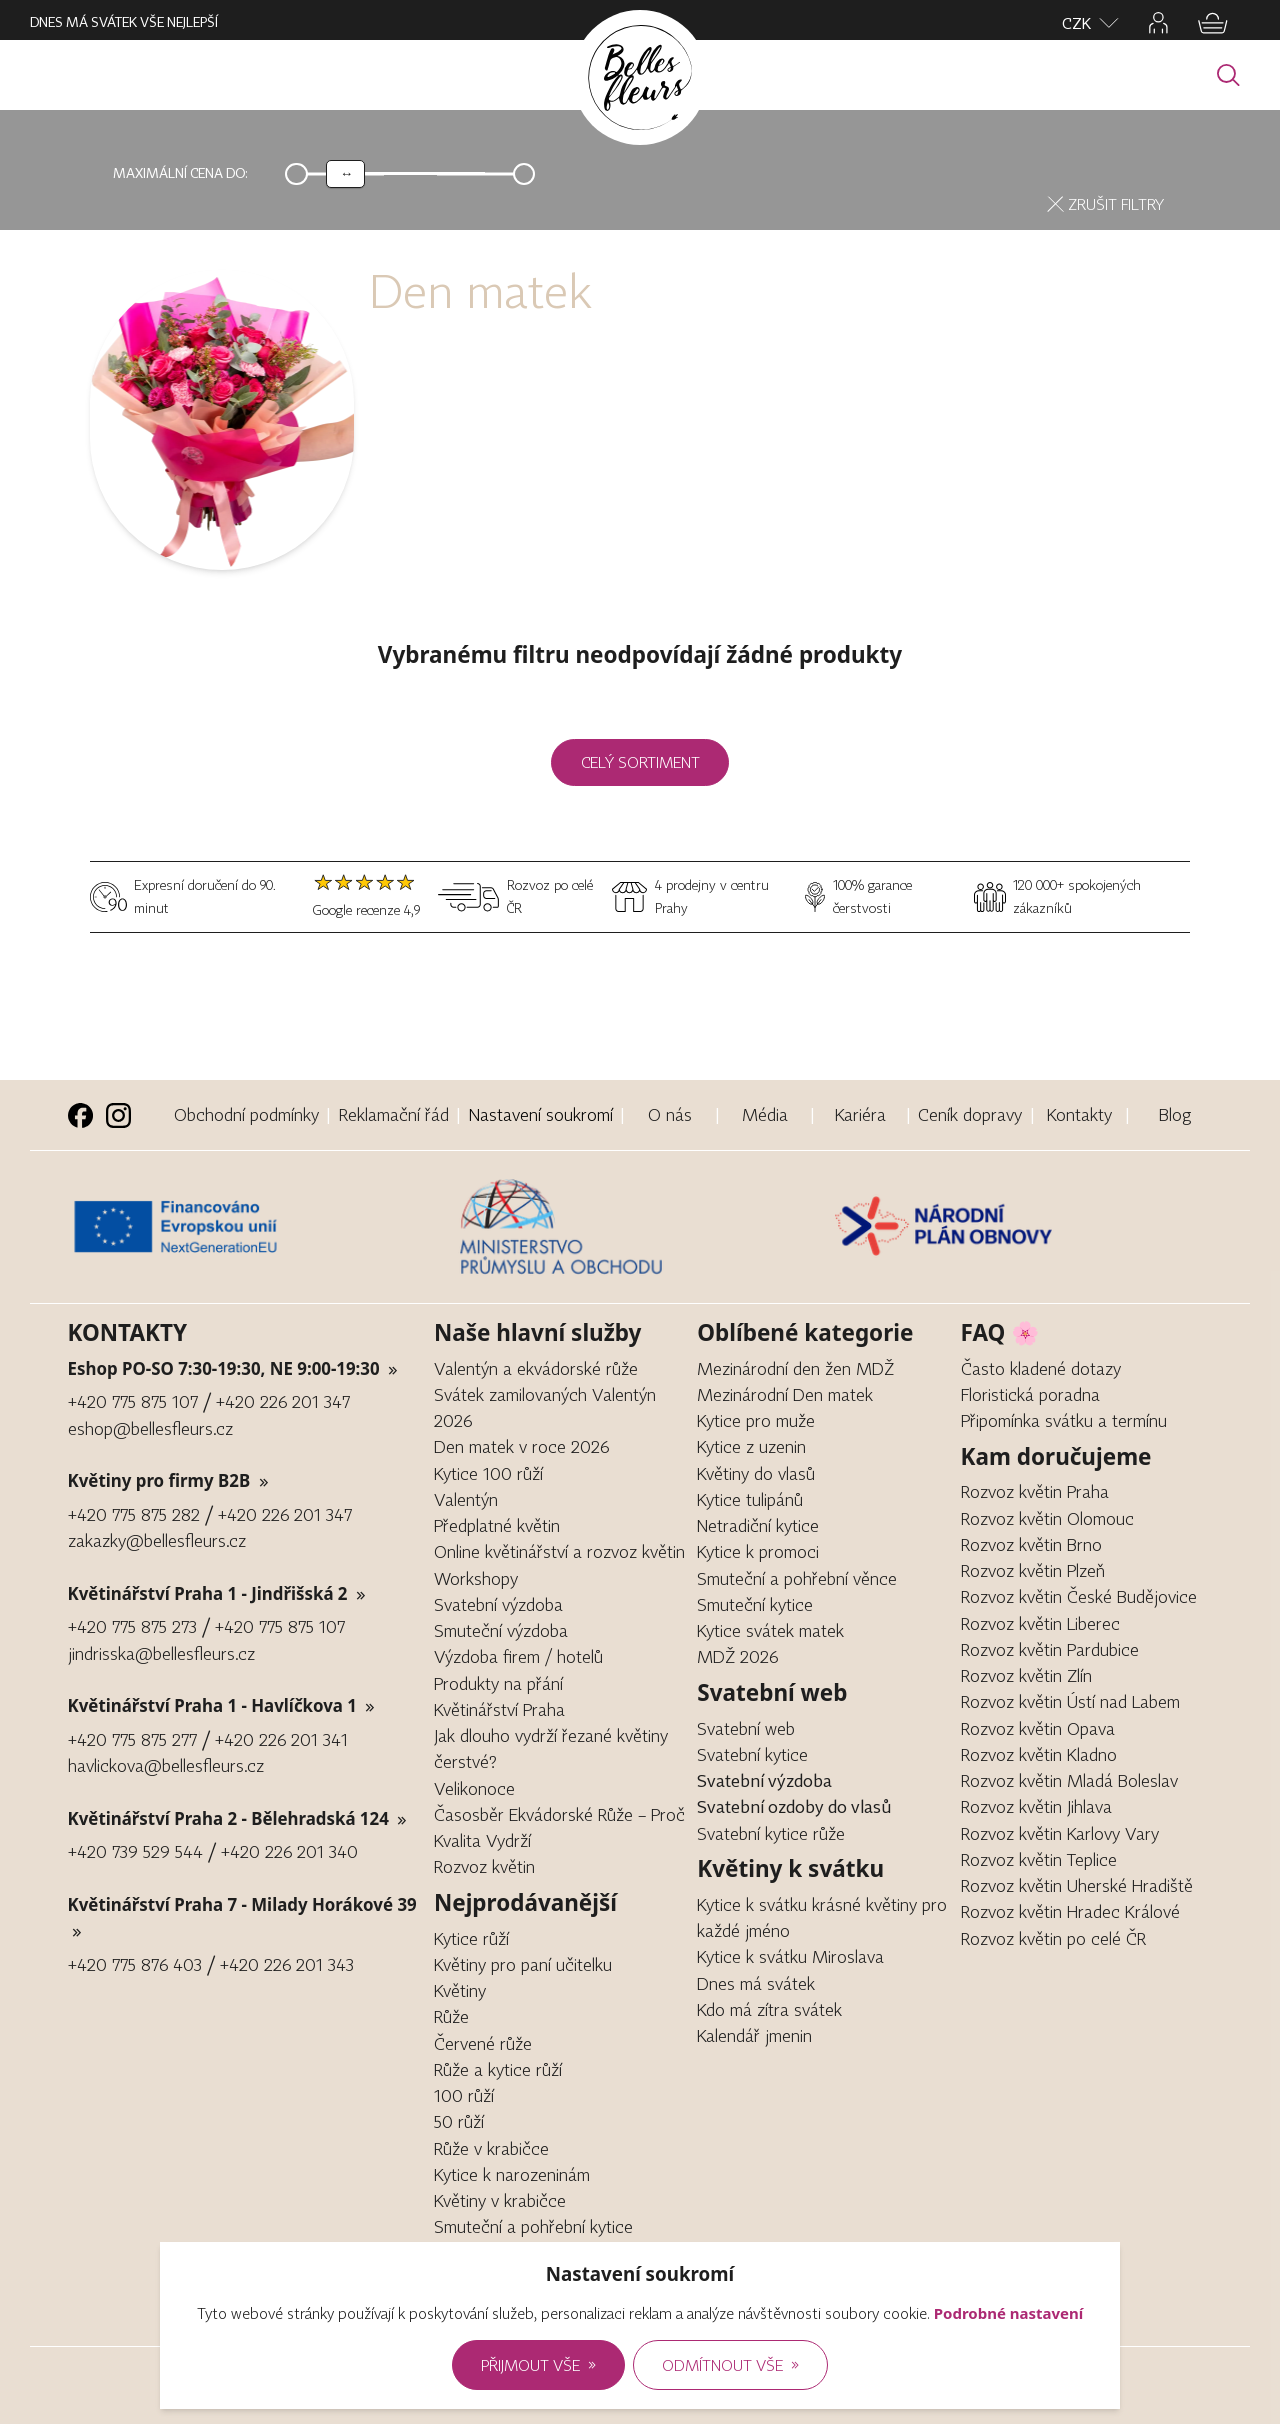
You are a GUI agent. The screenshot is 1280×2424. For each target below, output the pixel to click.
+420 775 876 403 (135, 1964)
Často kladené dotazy (1041, 1368)
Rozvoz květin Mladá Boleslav (1069, 1780)
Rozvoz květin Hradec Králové (1070, 1911)
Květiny (460, 1990)
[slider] (346, 174)
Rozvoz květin (484, 1866)
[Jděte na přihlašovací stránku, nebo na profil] (1158, 23)
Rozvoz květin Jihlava (1036, 1806)
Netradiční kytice (758, 1525)
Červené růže (483, 2043)
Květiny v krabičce (500, 2200)
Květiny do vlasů (756, 1473)
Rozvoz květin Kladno (1039, 1754)
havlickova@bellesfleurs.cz (166, 1765)
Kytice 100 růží (488, 1473)
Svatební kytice (752, 1754)
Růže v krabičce (491, 2148)
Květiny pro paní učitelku (523, 1964)
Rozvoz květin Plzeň (1033, 1570)
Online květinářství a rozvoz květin (559, 1551)
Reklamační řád (394, 1114)
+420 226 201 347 (283, 1401)
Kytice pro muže (756, 1420)
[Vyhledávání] (1228, 75)
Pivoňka (462, 2279)
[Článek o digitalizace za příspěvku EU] (259, 1227)
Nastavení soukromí (541, 1114)
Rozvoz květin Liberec (1040, 1623)
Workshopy (476, 1578)
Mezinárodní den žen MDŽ (795, 1368)
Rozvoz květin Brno (1031, 1544)
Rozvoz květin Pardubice (1050, 1649)
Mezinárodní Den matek (785, 1394)
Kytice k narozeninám (512, 2174)
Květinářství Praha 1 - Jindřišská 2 (217, 1593)
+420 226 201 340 (289, 1851)
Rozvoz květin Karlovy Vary (1060, 1833)
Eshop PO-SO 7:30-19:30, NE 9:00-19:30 (233, 1368)
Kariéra (860, 1114)
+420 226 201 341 (281, 1739)
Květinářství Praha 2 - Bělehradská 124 (238, 1818)
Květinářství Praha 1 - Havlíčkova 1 (222, 1705)
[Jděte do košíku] (1213, 23)
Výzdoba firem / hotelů (518, 1656)
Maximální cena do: (180, 173)
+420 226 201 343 (287, 1964)
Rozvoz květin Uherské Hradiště (1077, 1885)
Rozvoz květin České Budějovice (1079, 1596)
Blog (1175, 1114)
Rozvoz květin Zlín (1026, 1675)
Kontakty (1079, 1114)
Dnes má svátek (756, 1983)
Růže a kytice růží (498, 2069)
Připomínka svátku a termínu (1064, 1420)
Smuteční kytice (755, 1604)
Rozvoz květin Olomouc (1047, 1518)
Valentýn (466, 1499)
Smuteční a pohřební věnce (797, 1578)
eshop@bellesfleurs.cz (150, 1428)
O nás (670, 1114)
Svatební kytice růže (771, 1833)
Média (765, 1114)
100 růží (464, 2095)
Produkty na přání (498, 1683)
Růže (451, 2016)
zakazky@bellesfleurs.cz (157, 1540)
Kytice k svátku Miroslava (790, 1956)
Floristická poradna (1030, 1394)
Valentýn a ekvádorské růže (536, 1368)
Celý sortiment (640, 762)
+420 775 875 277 (132, 1739)
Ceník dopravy (970, 1114)
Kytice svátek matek (770, 1630)
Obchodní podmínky (246, 1114)
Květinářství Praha (499, 1709)
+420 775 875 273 (132, 1626)
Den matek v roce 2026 (521, 1446)
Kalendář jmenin (754, 2035)
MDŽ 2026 (737, 1656)
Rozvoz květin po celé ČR (1053, 1938)
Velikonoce (474, 1788)
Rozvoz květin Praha (1035, 1491)
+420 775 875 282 (134, 1514)
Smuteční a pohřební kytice (533, 2226)
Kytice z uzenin (751, 1446)
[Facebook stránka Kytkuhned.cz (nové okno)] (80, 1115)
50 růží (459, 2121)
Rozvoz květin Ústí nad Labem (1070, 1701)
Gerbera (463, 2253)
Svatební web (746, 1728)
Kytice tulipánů (750, 1499)
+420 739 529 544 (135, 1851)
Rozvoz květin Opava (1038, 1728)
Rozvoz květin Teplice (1039, 1859)
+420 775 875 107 (133, 1401)
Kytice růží (471, 1938)
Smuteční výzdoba (501, 1630)
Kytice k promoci (758, 1551)
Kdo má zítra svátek (769, 2009)
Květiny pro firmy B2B (168, 1480)
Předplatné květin (497, 1525)
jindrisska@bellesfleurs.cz (161, 1653)
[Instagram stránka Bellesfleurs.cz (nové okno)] (118, 1115)
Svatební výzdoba (498, 1604)
